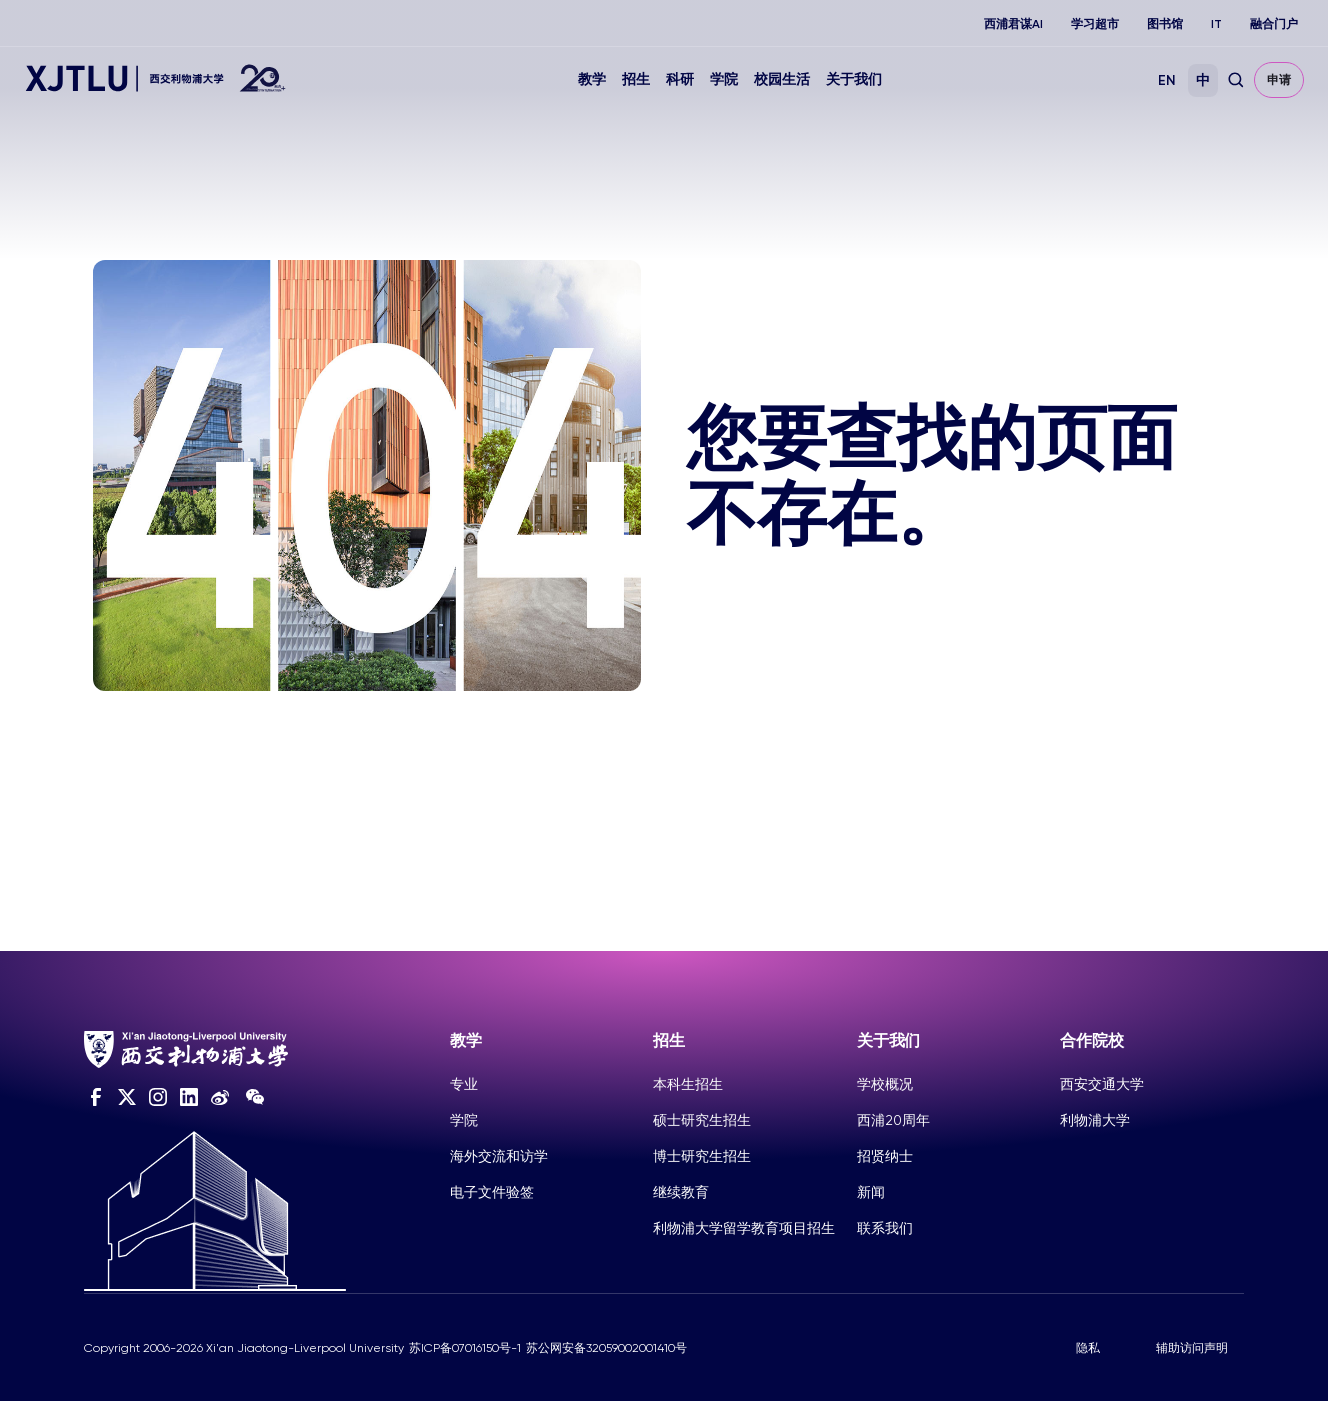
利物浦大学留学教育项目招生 (744, 1228)
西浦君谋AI (1013, 24)
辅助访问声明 (1192, 1348)
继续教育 (681, 1192)
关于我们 (854, 79)
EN (1167, 80)
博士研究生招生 (702, 1156)
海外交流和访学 (499, 1156)
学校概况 (885, 1084)
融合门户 (1274, 24)
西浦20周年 (893, 1120)
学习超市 (1095, 24)
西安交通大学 (1102, 1084)
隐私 (1088, 1348)
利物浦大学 (1095, 1120)
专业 (464, 1084)
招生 (636, 79)
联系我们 (885, 1228)
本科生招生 (688, 1084)
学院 (724, 79)
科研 (680, 79)
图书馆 (1165, 24)
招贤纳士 (885, 1156)
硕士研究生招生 (702, 1120)
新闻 (871, 1192)
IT (1216, 24)
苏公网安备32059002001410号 (606, 1348)
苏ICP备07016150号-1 (465, 1348)
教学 (592, 79)
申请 (1279, 80)
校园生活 (782, 79)
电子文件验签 (492, 1192)
